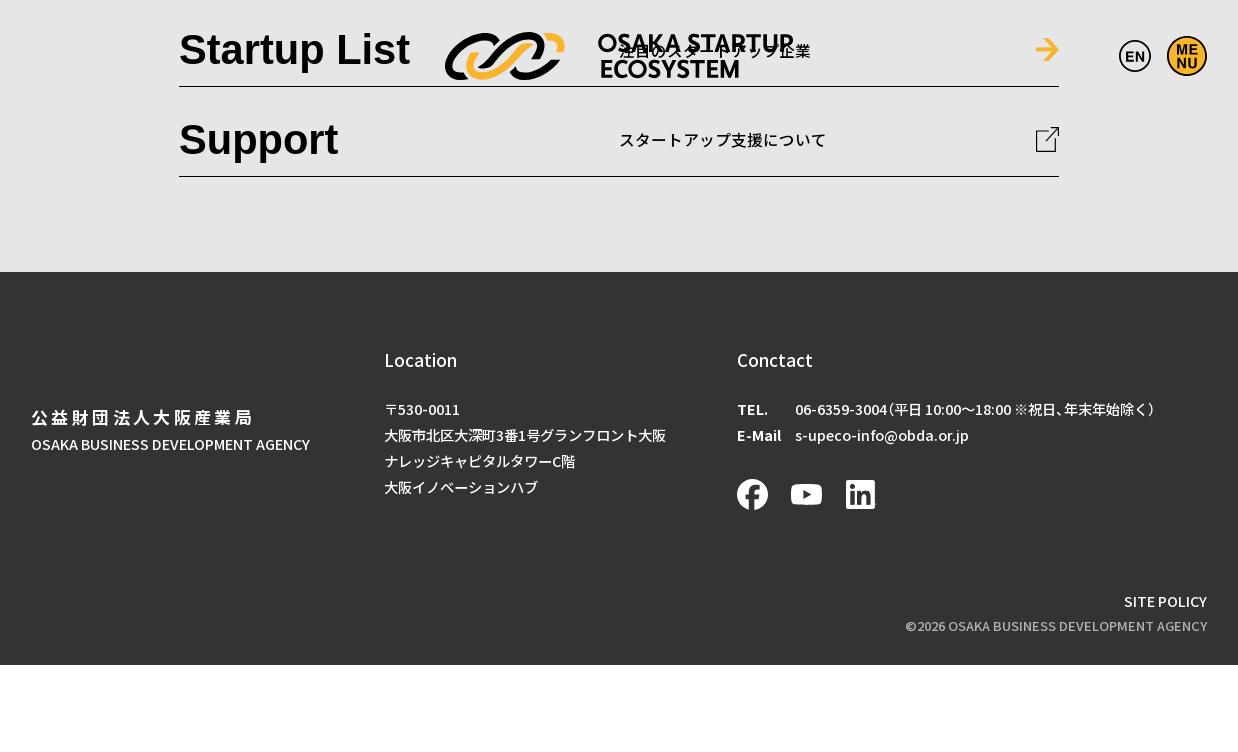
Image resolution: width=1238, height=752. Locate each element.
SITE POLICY (1165, 600)
